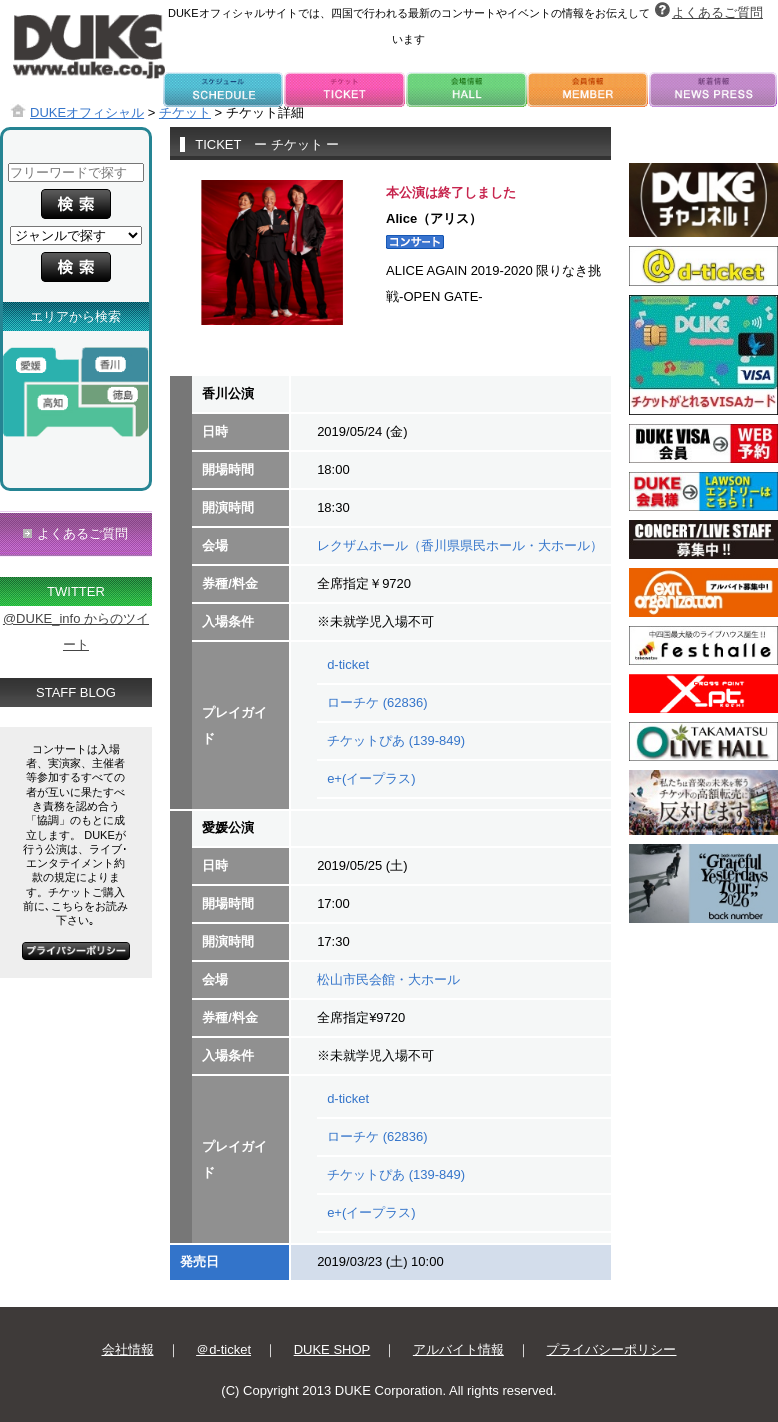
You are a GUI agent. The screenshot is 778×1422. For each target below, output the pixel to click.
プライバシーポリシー (611, 1349)
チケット (185, 112)
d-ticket (348, 664)
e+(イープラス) (371, 778)
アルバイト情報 (458, 1349)
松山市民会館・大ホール (388, 979)
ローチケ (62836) (377, 702)
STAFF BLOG (76, 692)
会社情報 (128, 1349)
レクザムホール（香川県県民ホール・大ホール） (460, 545)
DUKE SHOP (332, 1349)
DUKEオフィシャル (87, 112)
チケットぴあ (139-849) (396, 740)
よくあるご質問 (717, 12)
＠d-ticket (223, 1349)
